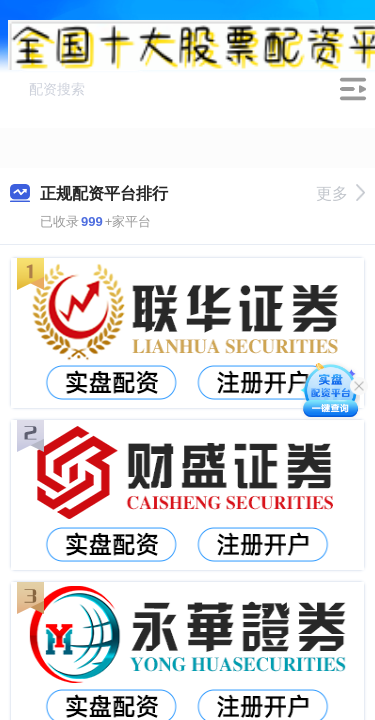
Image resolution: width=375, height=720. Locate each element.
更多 (340, 193)
